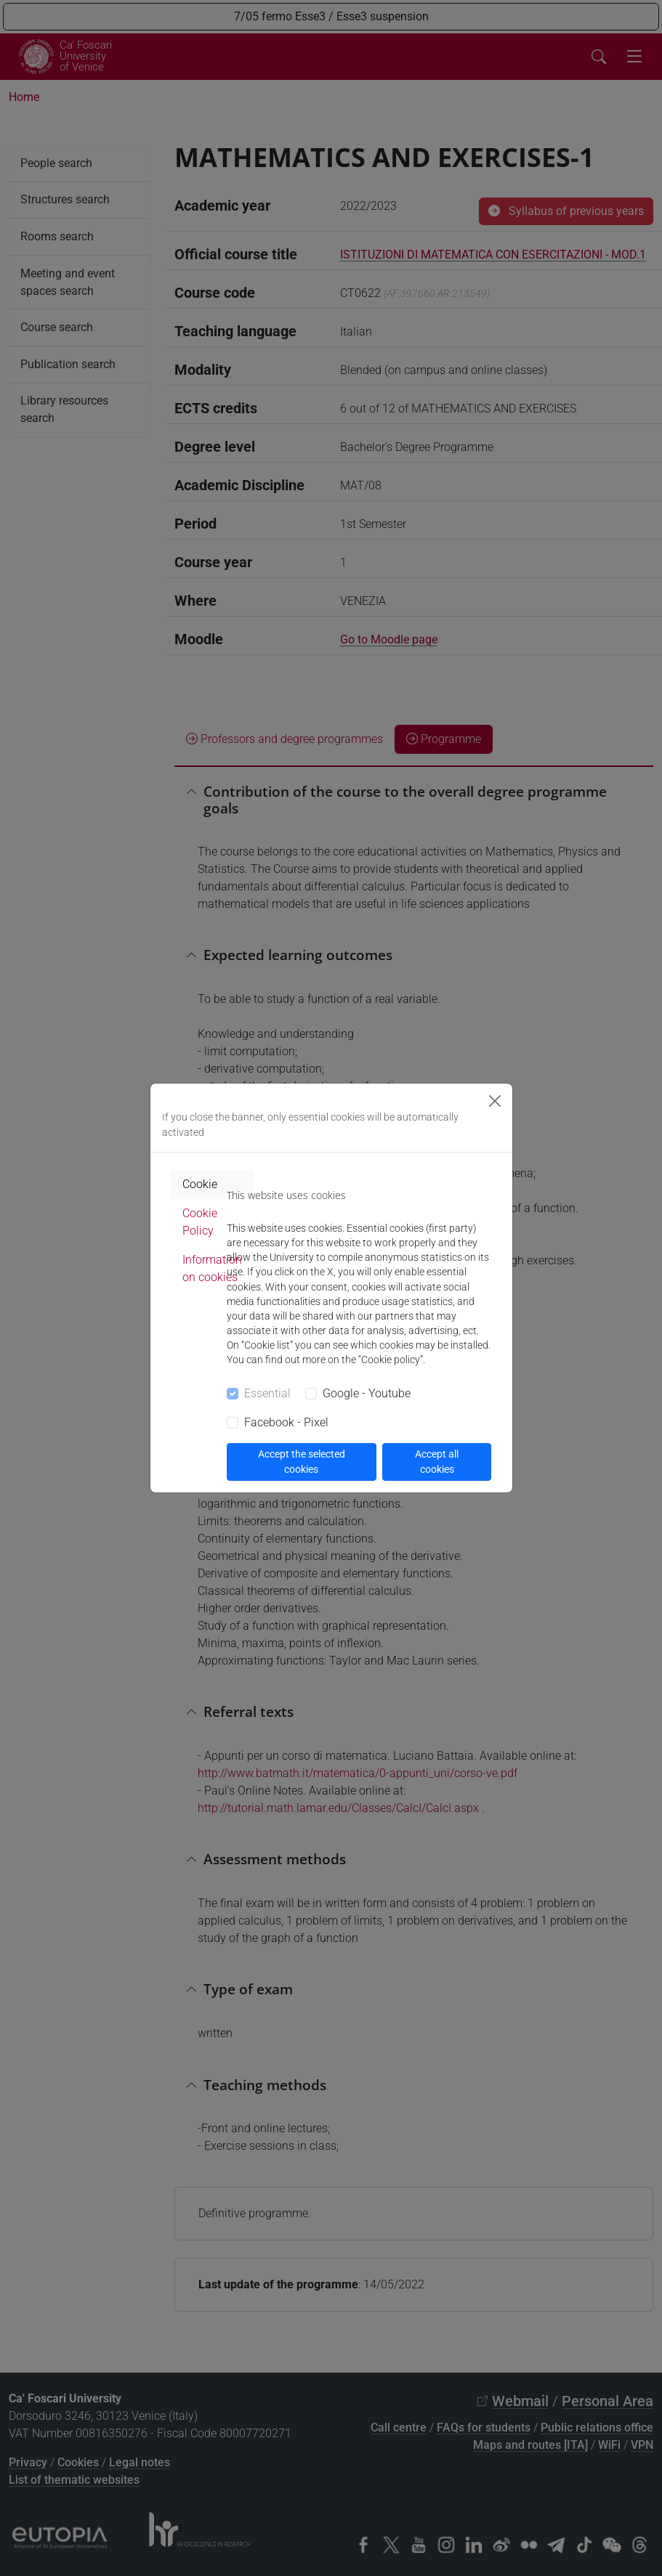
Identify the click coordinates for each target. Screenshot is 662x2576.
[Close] (494, 1101)
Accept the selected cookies (301, 1461)
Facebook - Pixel (286, 1422)
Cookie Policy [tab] (199, 1222)
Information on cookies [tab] (212, 1268)
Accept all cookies (437, 1461)
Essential (267, 1393)
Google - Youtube (367, 1393)
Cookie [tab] (199, 1184)
